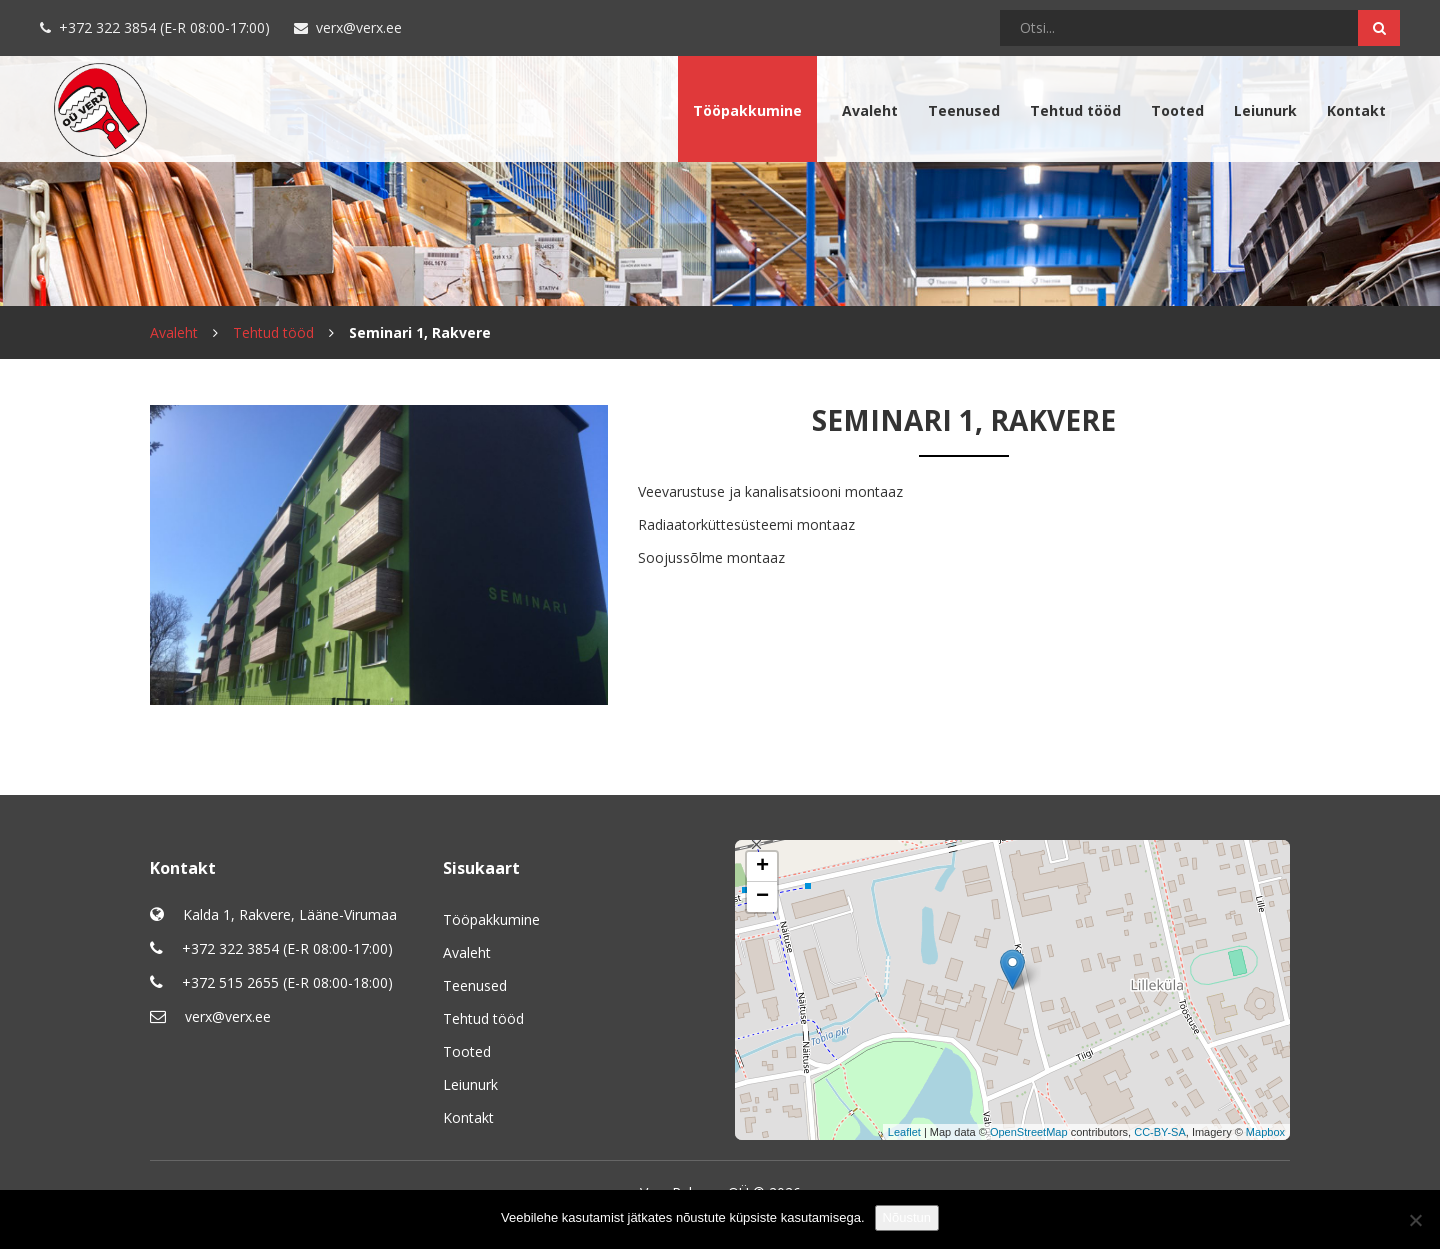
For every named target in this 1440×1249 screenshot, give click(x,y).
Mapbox (1265, 1132)
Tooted (1177, 110)
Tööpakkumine (747, 110)
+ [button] (762, 867)
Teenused (964, 110)
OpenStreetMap (1029, 1132)
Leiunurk (1265, 110)
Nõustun (907, 1217)
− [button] (762, 897)
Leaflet (904, 1132)
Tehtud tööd (1075, 110)
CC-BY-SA (1160, 1132)
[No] (1415, 1220)
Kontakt (1356, 110)
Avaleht (870, 110)
